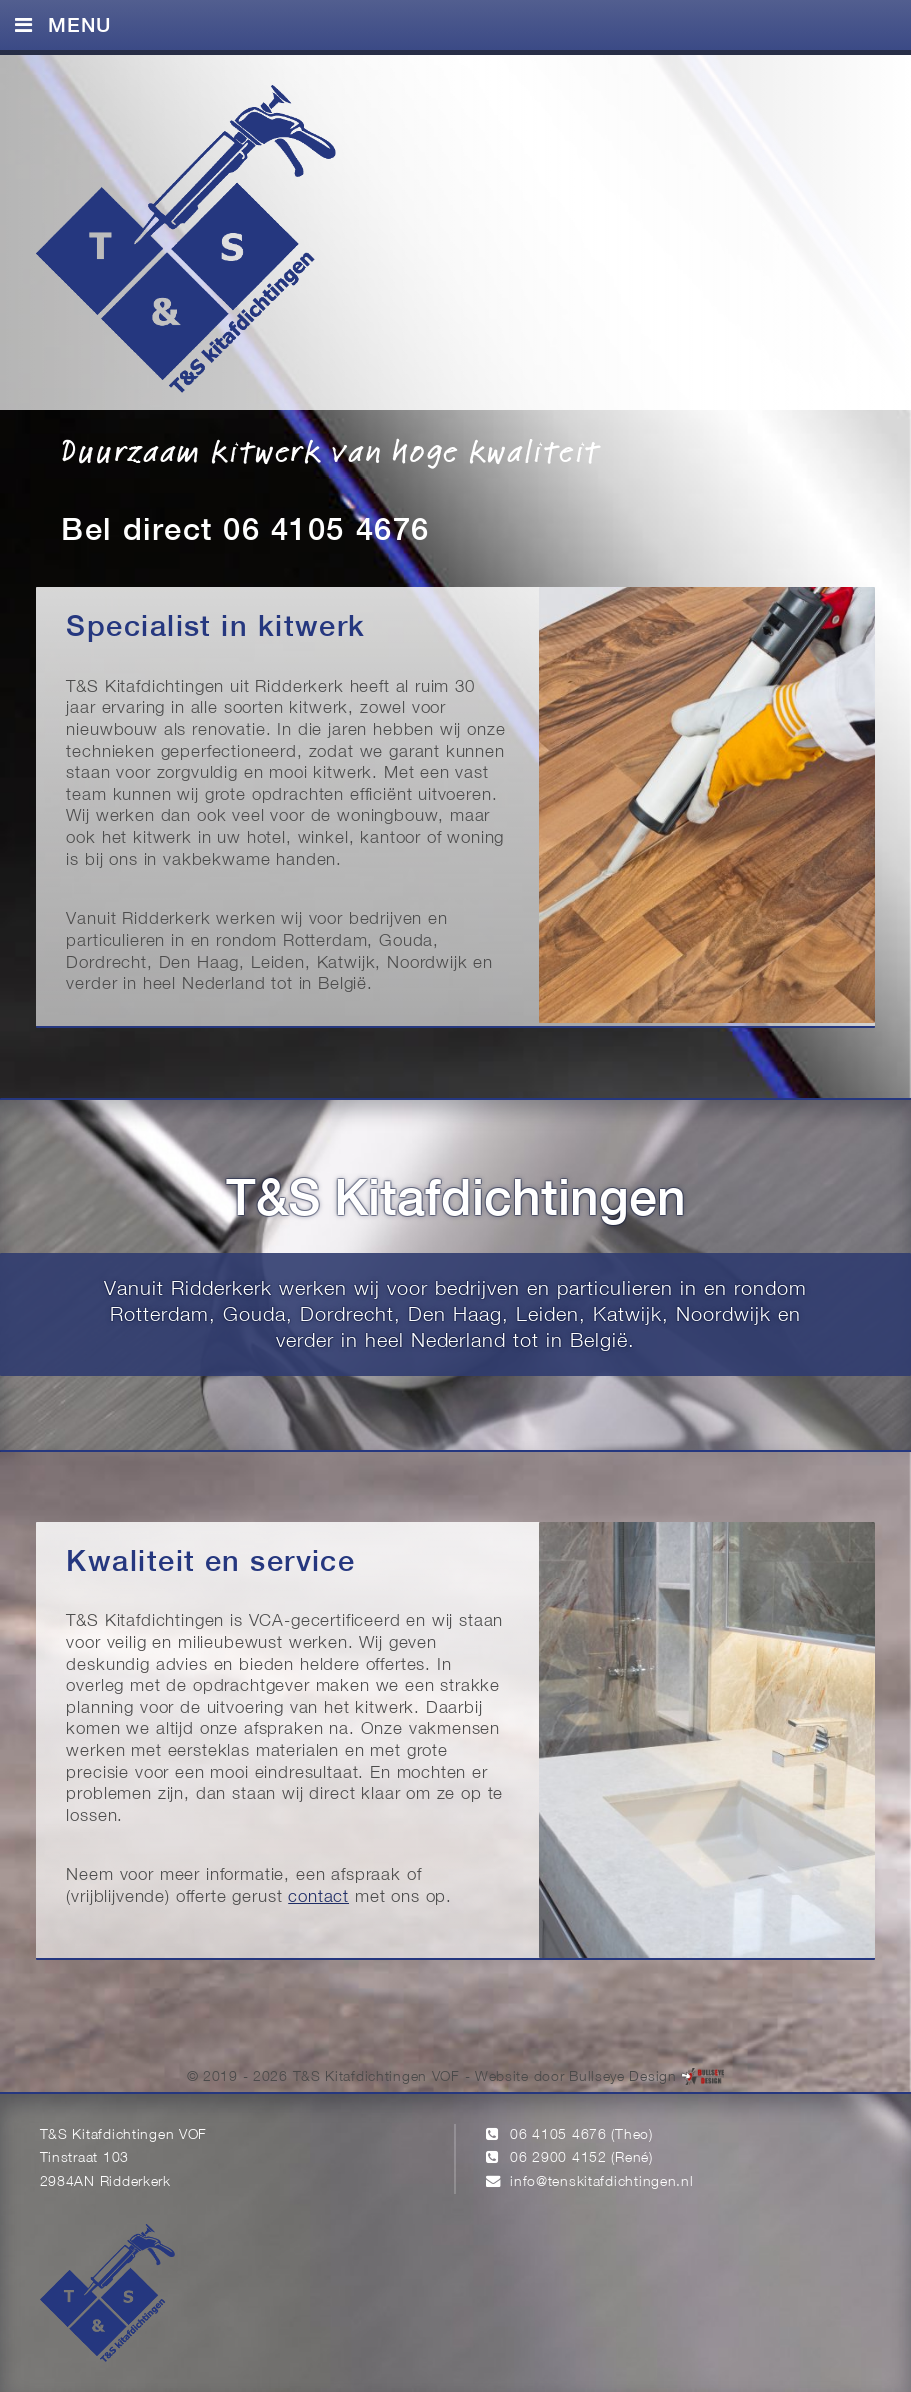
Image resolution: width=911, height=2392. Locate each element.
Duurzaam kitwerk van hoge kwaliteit (330, 450)
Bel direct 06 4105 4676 (245, 532)
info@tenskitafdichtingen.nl (602, 2182)
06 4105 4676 (558, 2135)
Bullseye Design (623, 2077)
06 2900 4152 (558, 2158)
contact (318, 1897)
